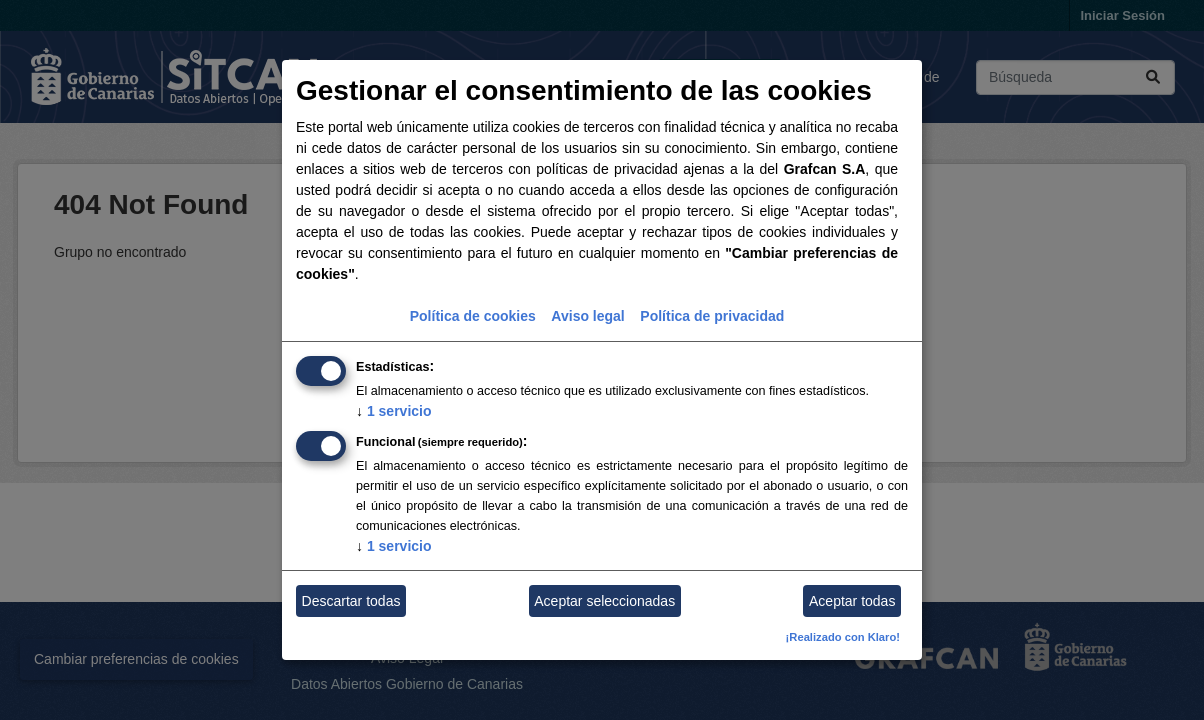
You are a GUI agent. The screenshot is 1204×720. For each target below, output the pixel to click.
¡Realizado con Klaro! (843, 637)
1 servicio (394, 411)
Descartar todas (351, 601)
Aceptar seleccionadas (604, 601)
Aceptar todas (852, 601)
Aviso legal (587, 316)
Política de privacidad (712, 316)
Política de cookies (473, 316)
